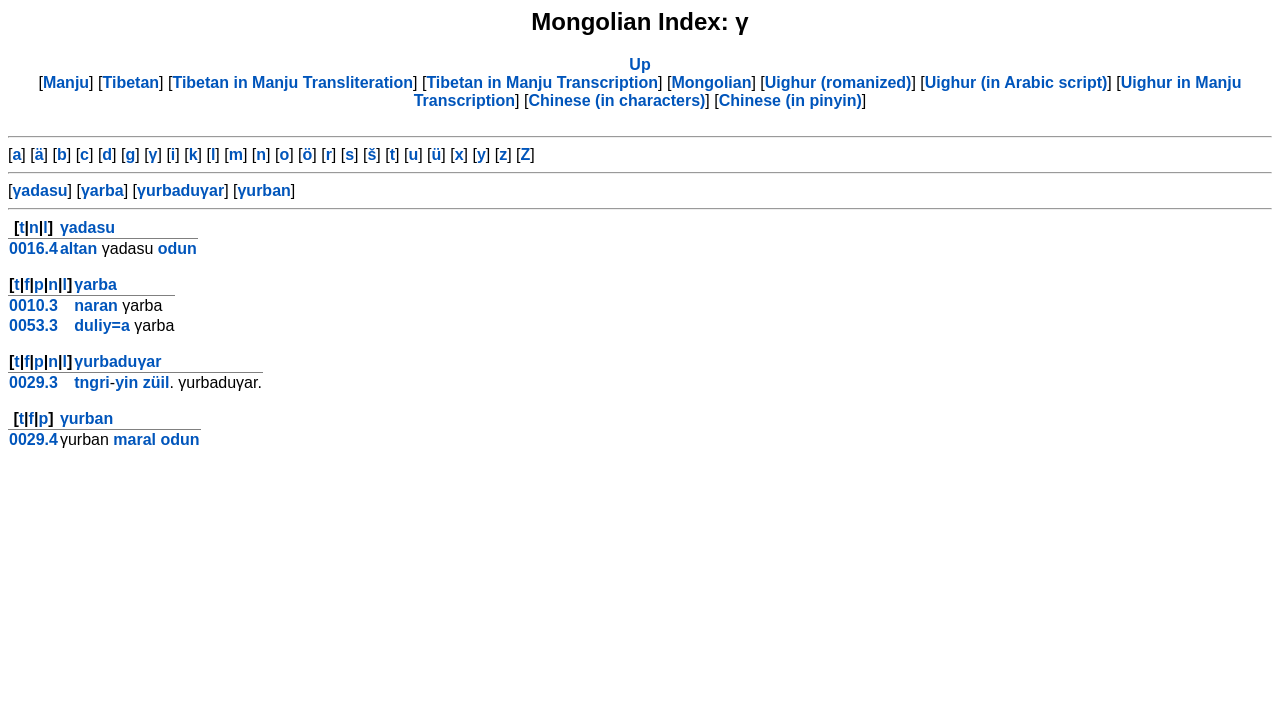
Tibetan (130, 82)
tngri (92, 382)
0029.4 (33, 439)
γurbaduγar (180, 190)
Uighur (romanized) (838, 82)
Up (639, 64)
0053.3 (33, 325)
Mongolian (711, 82)
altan (78, 248)
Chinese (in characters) (616, 100)
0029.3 (33, 382)
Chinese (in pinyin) (790, 100)
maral (134, 439)
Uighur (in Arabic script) (1016, 82)
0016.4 (33, 248)
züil (156, 382)
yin (126, 382)
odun (177, 248)
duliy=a (102, 325)
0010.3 (33, 305)
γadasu (39, 190)
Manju (66, 82)
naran (96, 305)
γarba (102, 190)
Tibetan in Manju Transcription (542, 82)
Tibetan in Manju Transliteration (292, 82)
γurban (263, 190)
